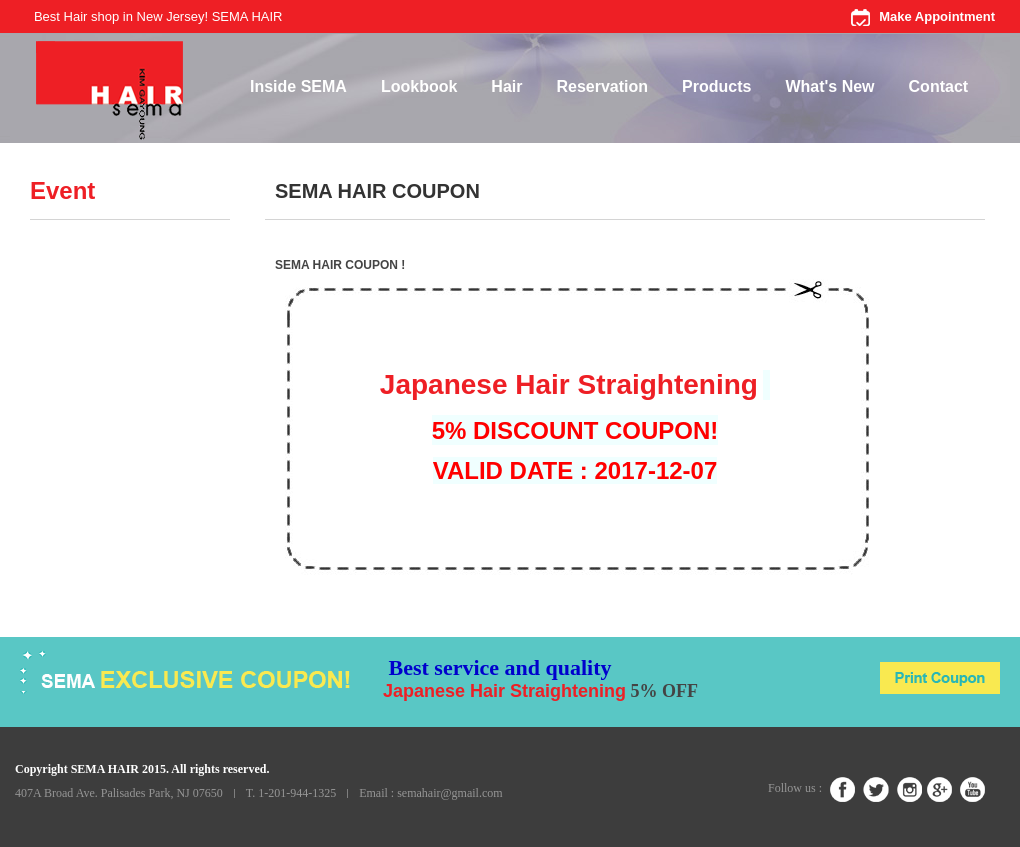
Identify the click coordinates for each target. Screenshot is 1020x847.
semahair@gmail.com (449, 793)
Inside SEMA (298, 86)
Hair (506, 86)
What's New (829, 86)
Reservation (602, 86)
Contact (939, 86)
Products (716, 86)
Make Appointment (937, 16)
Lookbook (419, 86)
